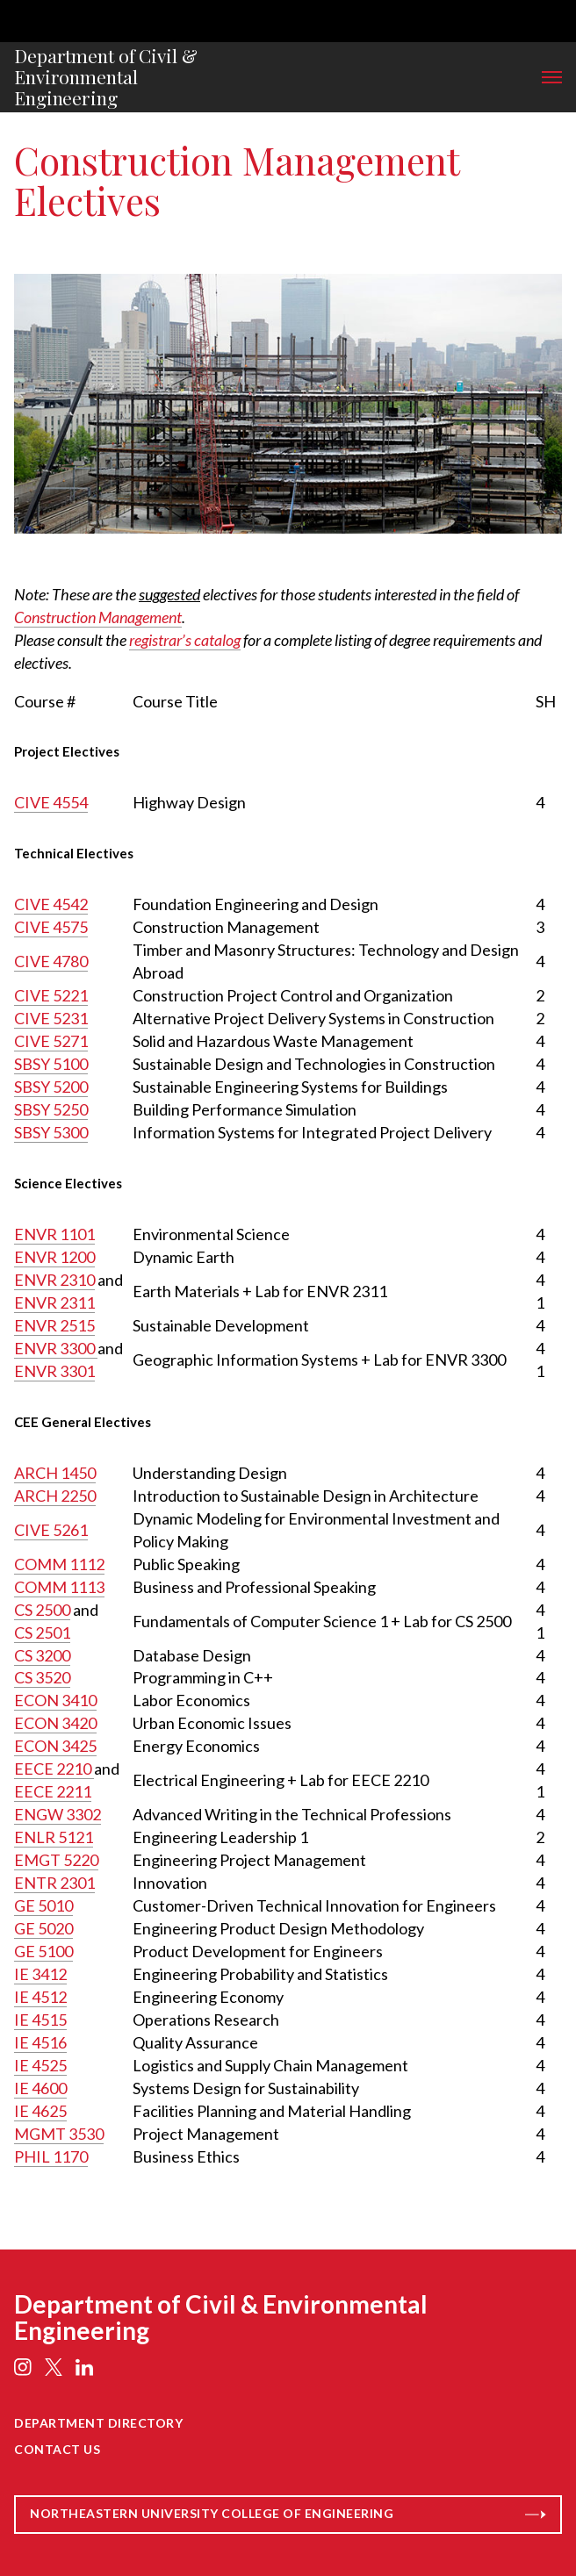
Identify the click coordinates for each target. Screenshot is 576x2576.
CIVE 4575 (51, 926)
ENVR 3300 (55, 1348)
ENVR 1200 (54, 1256)
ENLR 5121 (53, 1837)
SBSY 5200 (51, 1086)
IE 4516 (40, 2042)
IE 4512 (40, 1996)
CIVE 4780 (51, 961)
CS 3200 (42, 1655)
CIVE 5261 (51, 1529)
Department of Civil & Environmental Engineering (106, 77)
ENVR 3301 (54, 1371)
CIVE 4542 (51, 904)
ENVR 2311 (54, 1302)
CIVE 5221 (51, 995)
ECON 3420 (55, 1723)
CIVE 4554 (51, 802)
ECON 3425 (55, 1745)
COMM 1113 (59, 1587)
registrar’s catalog (185, 639)
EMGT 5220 (56, 1859)
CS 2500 (42, 1609)
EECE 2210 (54, 1768)
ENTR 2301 (54, 1882)
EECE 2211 (52, 1791)
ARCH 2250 (55, 1495)
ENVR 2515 (54, 1325)
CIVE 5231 (51, 1018)
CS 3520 (42, 1677)
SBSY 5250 (51, 1109)
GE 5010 (43, 1905)
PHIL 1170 (51, 2156)
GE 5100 (43, 1951)
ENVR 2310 (54, 1279)
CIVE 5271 (51, 1041)
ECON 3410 (55, 1700)
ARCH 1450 (55, 1472)
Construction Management (98, 617)
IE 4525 (40, 2065)
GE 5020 (43, 1928)
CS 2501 (42, 1632)
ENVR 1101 (54, 1234)
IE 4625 (40, 2110)
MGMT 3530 (59, 2133)
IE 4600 (40, 2088)
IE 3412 (40, 1974)
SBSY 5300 (51, 1132)
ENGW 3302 (57, 1814)
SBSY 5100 (51, 1063)
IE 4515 (40, 2019)
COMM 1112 (59, 1564)
